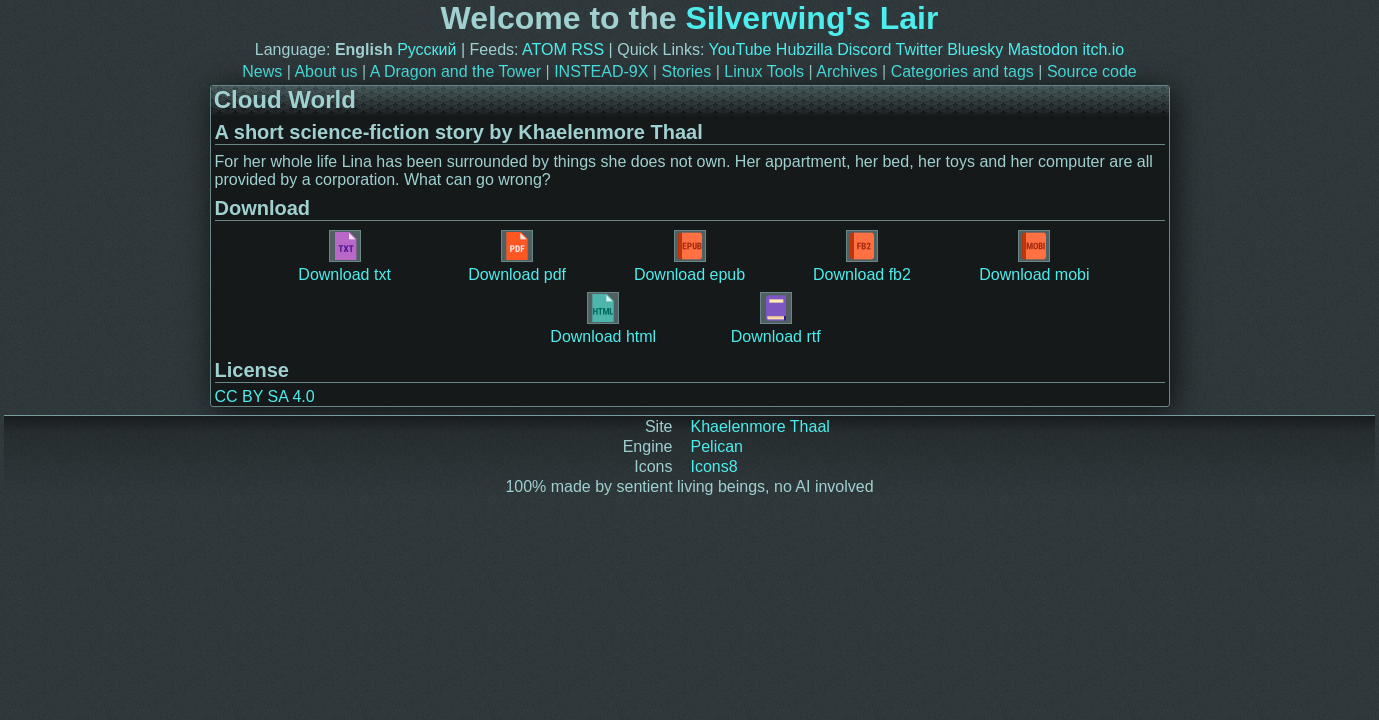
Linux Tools (764, 71)
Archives (846, 71)
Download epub (689, 256)
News (262, 71)
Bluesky (975, 49)
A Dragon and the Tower (455, 71)
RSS (587, 49)
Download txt (344, 256)
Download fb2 (862, 256)
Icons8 (714, 466)
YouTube (740, 49)
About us (325, 71)
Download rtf (776, 318)
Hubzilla (804, 49)
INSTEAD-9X (601, 71)
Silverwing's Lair (811, 18)
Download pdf (517, 256)
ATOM (544, 49)
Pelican (717, 446)
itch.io (1103, 49)
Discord (864, 49)
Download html (603, 318)
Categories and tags (962, 71)
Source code (1092, 71)
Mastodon (1043, 49)
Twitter (919, 49)
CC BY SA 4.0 (265, 396)
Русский (426, 49)
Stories (686, 71)
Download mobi (1034, 256)
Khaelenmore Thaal (760, 426)
